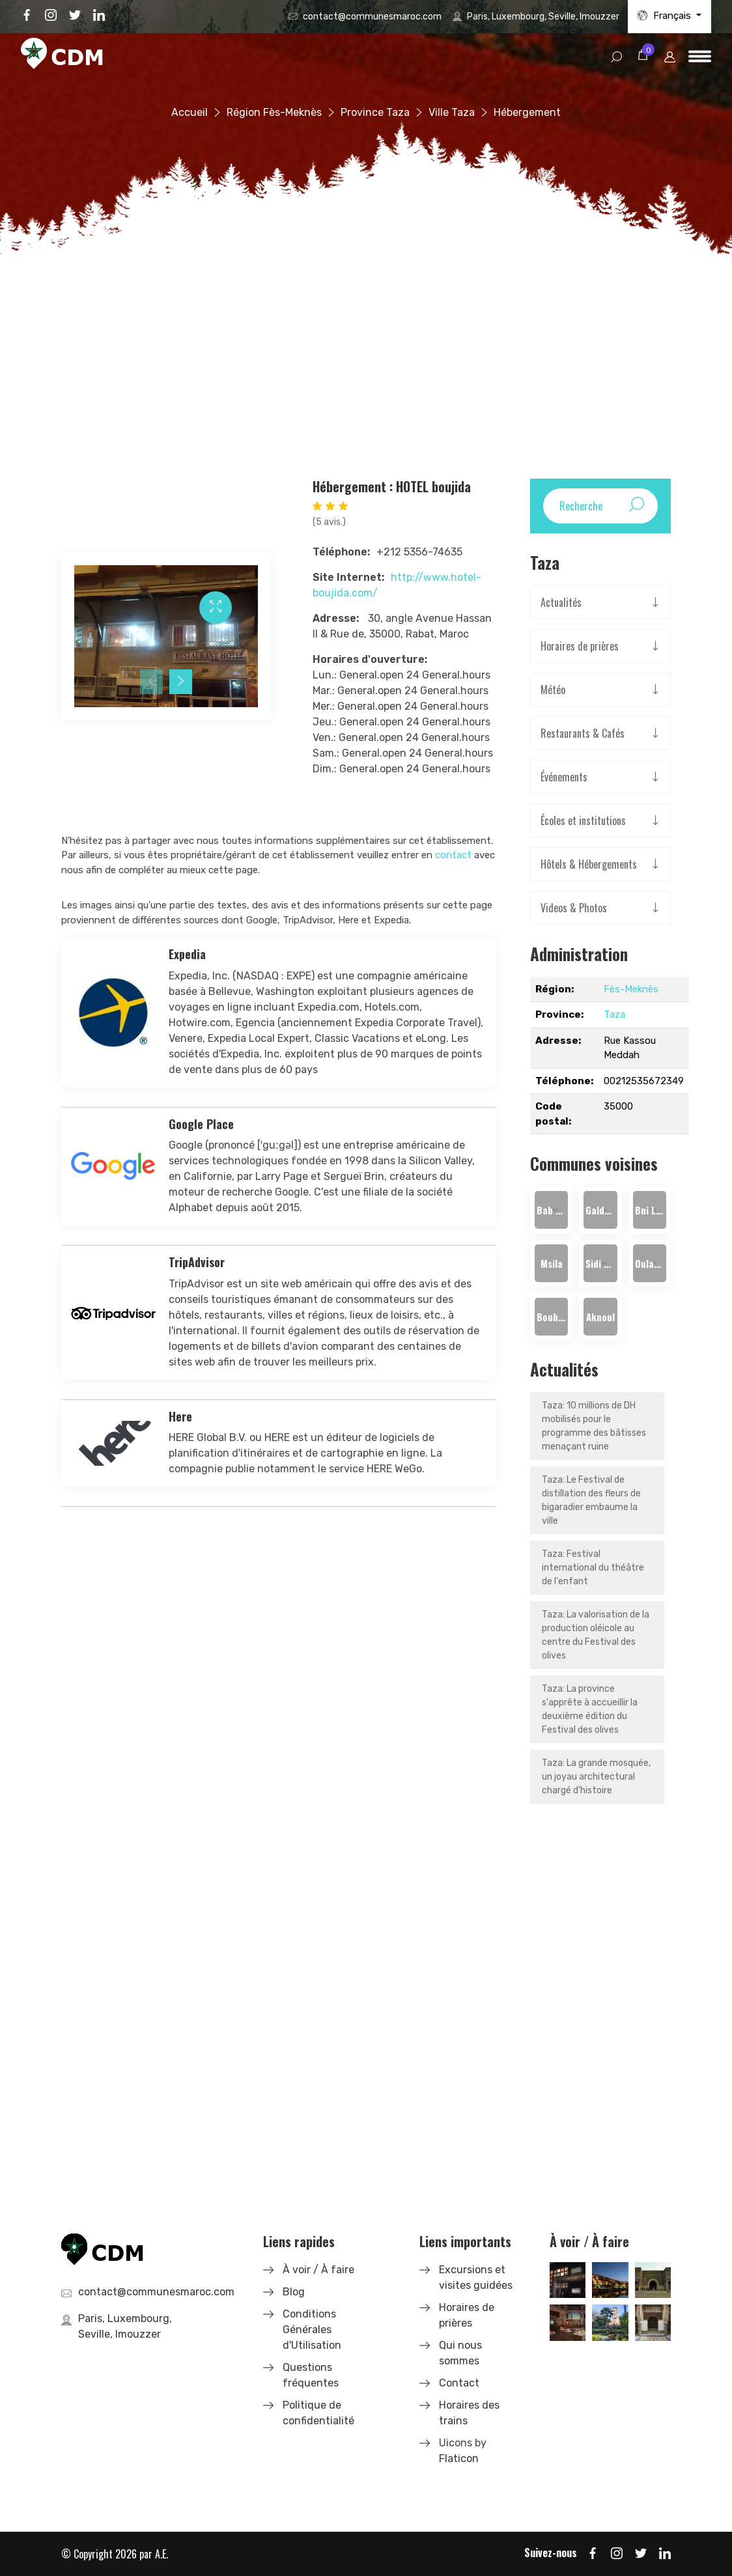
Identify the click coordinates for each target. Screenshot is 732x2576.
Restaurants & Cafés (583, 733)
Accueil (189, 112)
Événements (564, 777)
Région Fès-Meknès (274, 112)
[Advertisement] (366, 361)
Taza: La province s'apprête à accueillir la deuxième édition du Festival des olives (590, 1709)
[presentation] (151, 682)
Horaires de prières (580, 646)
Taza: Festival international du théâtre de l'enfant (593, 1567)
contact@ (372, 16)
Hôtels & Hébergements (589, 864)
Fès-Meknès (631, 989)
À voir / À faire (318, 2269)
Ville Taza (452, 112)
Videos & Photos (574, 908)
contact (453, 855)
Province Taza (375, 112)
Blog (294, 2292)
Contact (459, 2383)
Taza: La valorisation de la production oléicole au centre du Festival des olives (595, 1635)
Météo (553, 689)
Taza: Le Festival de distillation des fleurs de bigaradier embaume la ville (591, 1500)
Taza (614, 1014)
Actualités (561, 602)
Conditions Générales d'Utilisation (312, 2329)
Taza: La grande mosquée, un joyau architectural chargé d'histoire (596, 1776)
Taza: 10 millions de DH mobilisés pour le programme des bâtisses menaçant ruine (594, 1426)
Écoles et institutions (583, 820)
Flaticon (459, 2458)
